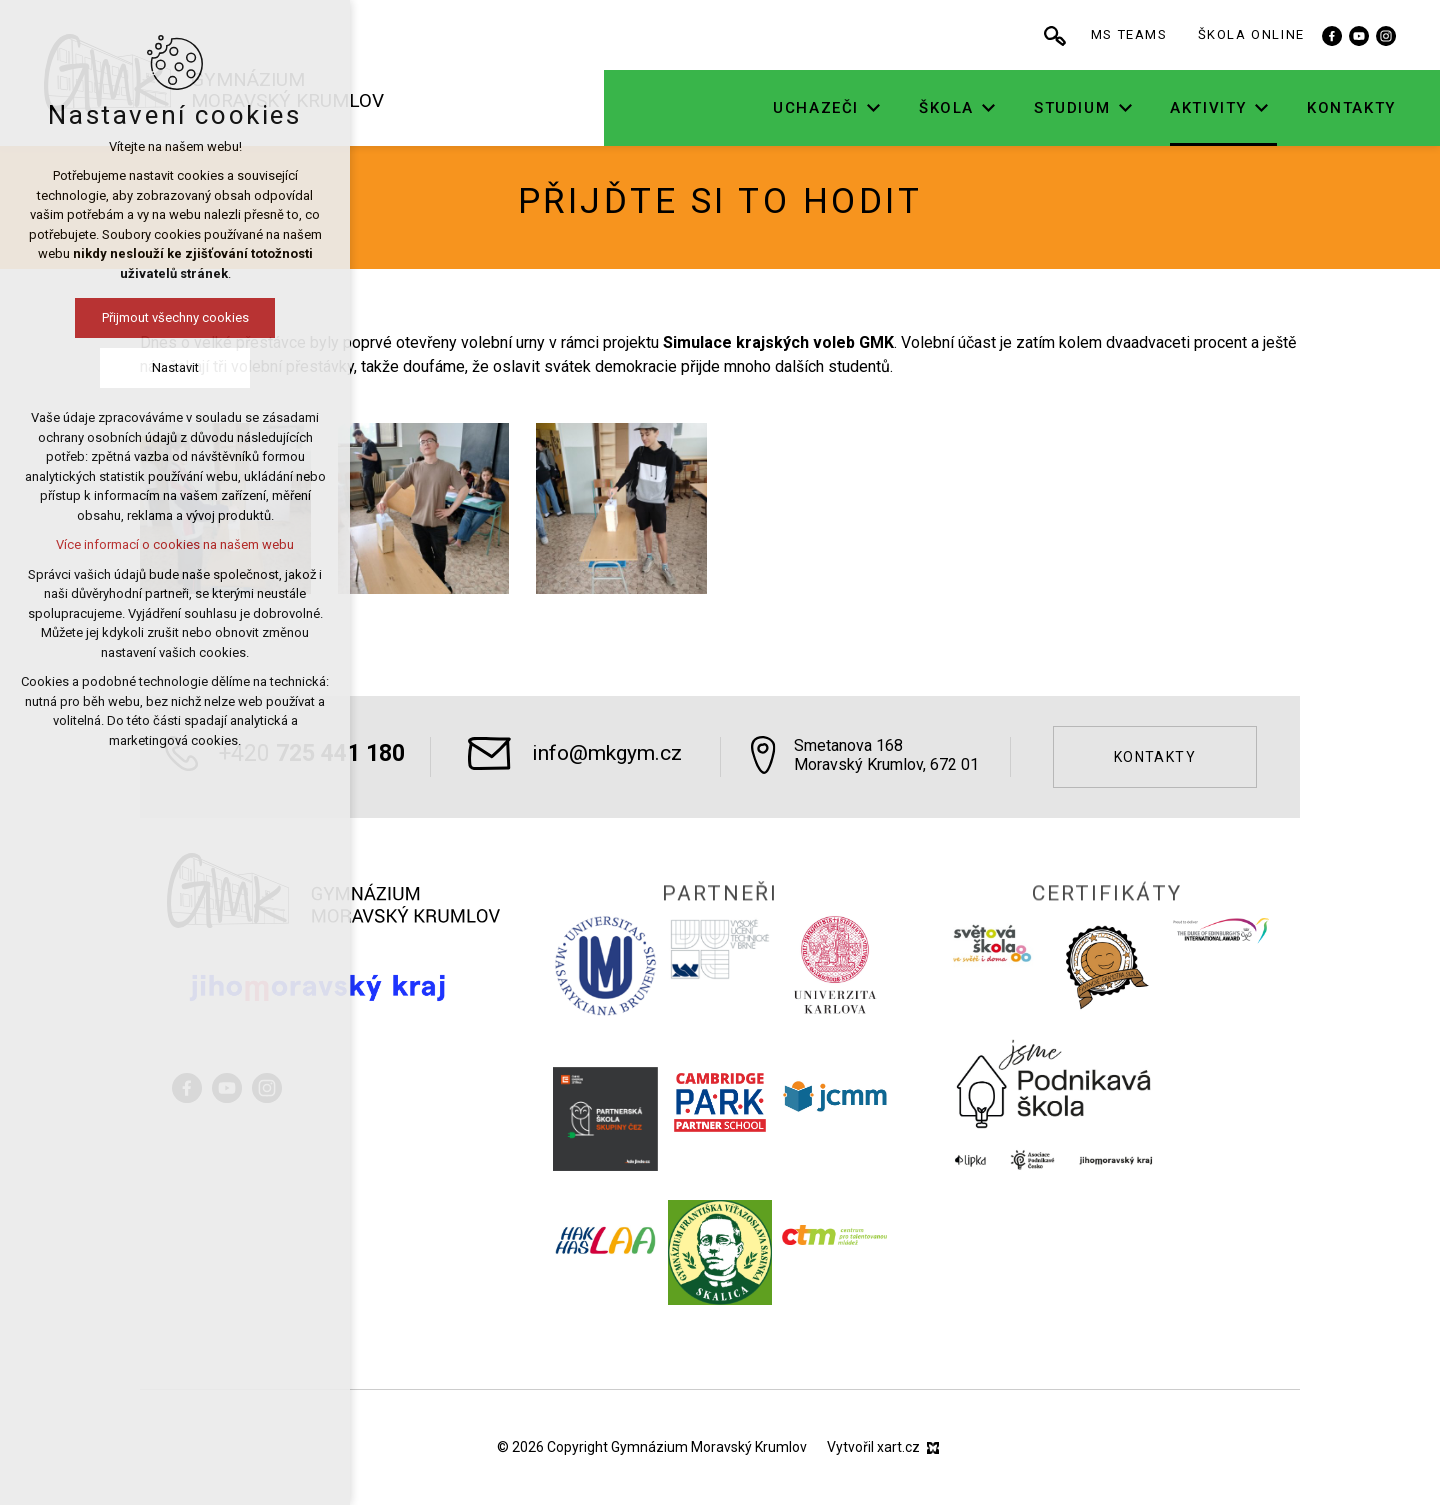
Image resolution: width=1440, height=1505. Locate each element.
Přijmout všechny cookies (104, 317)
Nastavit (104, 367)
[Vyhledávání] (1105, 35)
